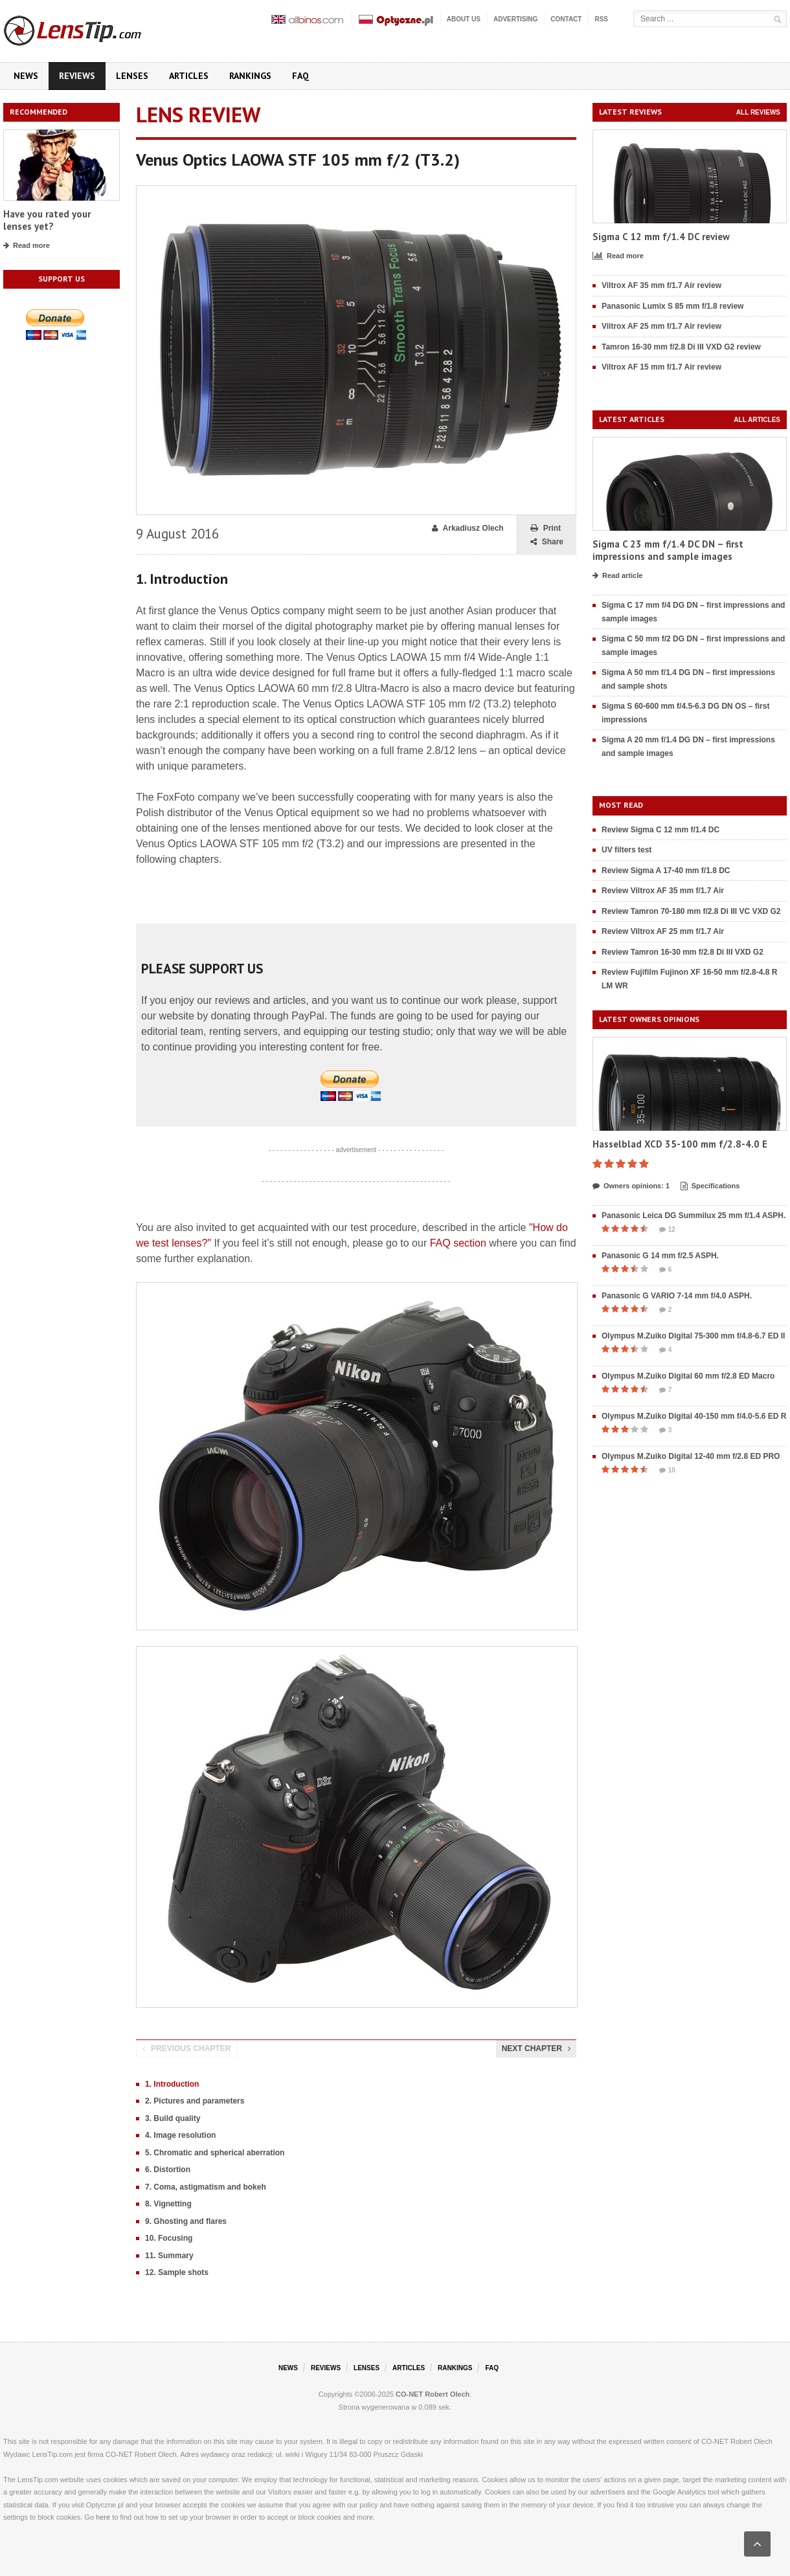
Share (546, 542)
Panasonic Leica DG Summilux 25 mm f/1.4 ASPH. (693, 1215)
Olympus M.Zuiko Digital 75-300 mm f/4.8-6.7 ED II (693, 1335)
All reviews (758, 112)
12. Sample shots (177, 2272)
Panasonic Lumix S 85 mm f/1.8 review (672, 306)
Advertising (515, 19)
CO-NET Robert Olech (432, 2394)
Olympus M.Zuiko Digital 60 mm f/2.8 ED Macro (688, 1376)
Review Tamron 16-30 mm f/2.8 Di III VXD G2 (682, 952)
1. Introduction (172, 2084)
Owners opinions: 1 (631, 1186)
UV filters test (626, 849)
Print (545, 528)
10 (667, 1470)
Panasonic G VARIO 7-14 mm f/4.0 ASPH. (677, 1295)
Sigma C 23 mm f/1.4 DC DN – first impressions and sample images (667, 550)
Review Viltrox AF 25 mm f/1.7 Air (663, 931)
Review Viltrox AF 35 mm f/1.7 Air (663, 890)
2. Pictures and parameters (194, 2100)
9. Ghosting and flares (186, 2221)
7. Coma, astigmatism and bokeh (205, 2187)
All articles (757, 419)
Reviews (77, 76)
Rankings (250, 76)
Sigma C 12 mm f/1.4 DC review (661, 236)
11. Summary (169, 2255)
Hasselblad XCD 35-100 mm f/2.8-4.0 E (679, 1144)
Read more (26, 245)
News (26, 76)
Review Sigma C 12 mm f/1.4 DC (660, 829)
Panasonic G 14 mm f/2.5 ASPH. (660, 1255)
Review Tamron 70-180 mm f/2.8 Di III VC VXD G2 (691, 911)
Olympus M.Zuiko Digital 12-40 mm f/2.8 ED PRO (691, 1456)
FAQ (300, 76)
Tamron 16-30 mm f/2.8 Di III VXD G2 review (681, 346)
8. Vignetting (168, 2203)
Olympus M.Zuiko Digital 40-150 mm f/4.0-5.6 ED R (694, 1416)
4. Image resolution (180, 2135)
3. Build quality (172, 2118)
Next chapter (536, 2048)
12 (667, 1229)
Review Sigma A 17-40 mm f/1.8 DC (666, 870)
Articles (189, 76)
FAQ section (458, 1243)
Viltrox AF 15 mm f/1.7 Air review (661, 367)
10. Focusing (168, 2238)
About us (463, 19)
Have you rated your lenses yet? (47, 220)
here (103, 2517)
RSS (601, 19)
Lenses (132, 76)
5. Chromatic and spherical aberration (214, 2152)
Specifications (710, 1186)
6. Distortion (167, 2169)
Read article (617, 576)
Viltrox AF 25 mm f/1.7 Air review (661, 326)
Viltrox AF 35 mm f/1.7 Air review (661, 285)
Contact (565, 19)
